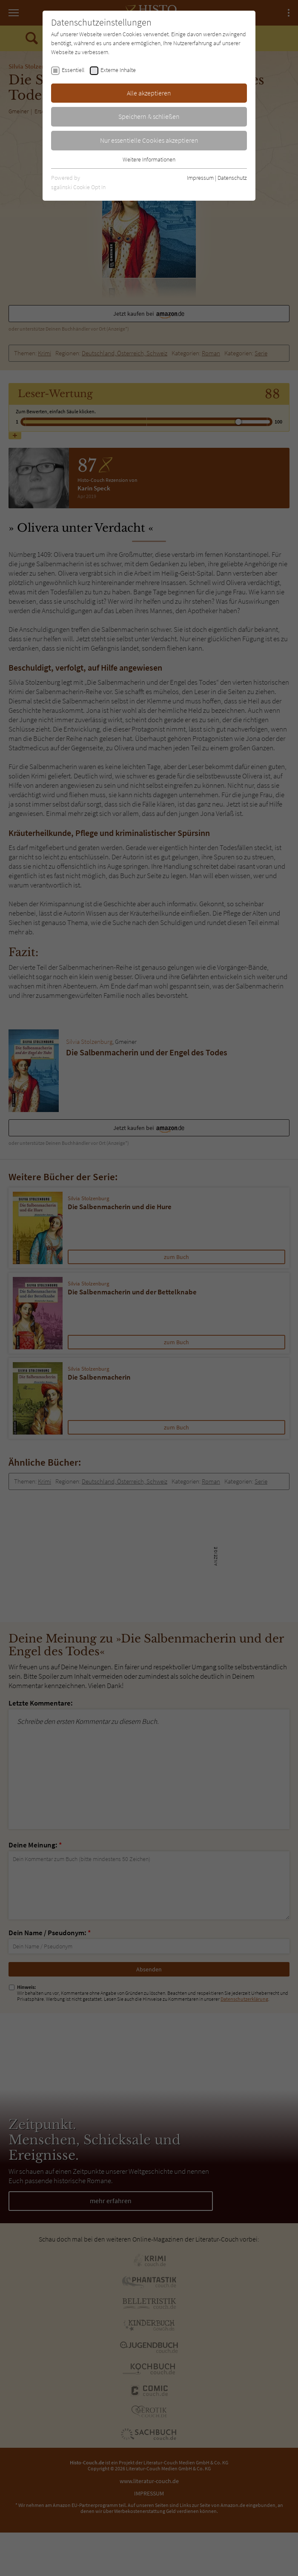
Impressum (200, 178)
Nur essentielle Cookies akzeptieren (149, 140)
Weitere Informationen (149, 159)
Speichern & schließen (149, 116)
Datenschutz (232, 178)
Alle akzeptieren (149, 93)
